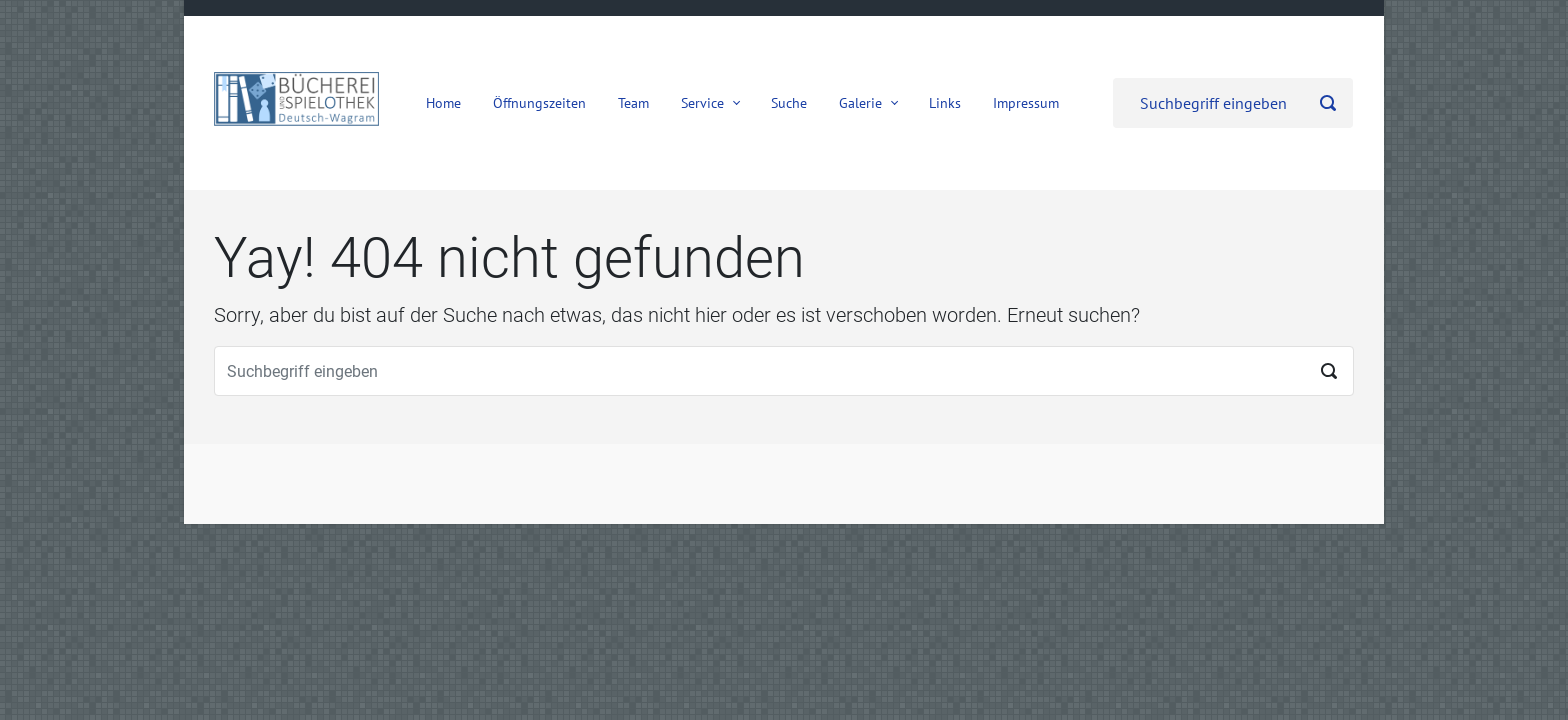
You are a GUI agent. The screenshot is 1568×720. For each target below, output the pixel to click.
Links (945, 103)
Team (633, 103)
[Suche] (1233, 103)
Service (702, 103)
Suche (789, 103)
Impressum (1026, 103)
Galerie (860, 103)
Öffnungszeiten (539, 103)
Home (443, 103)
